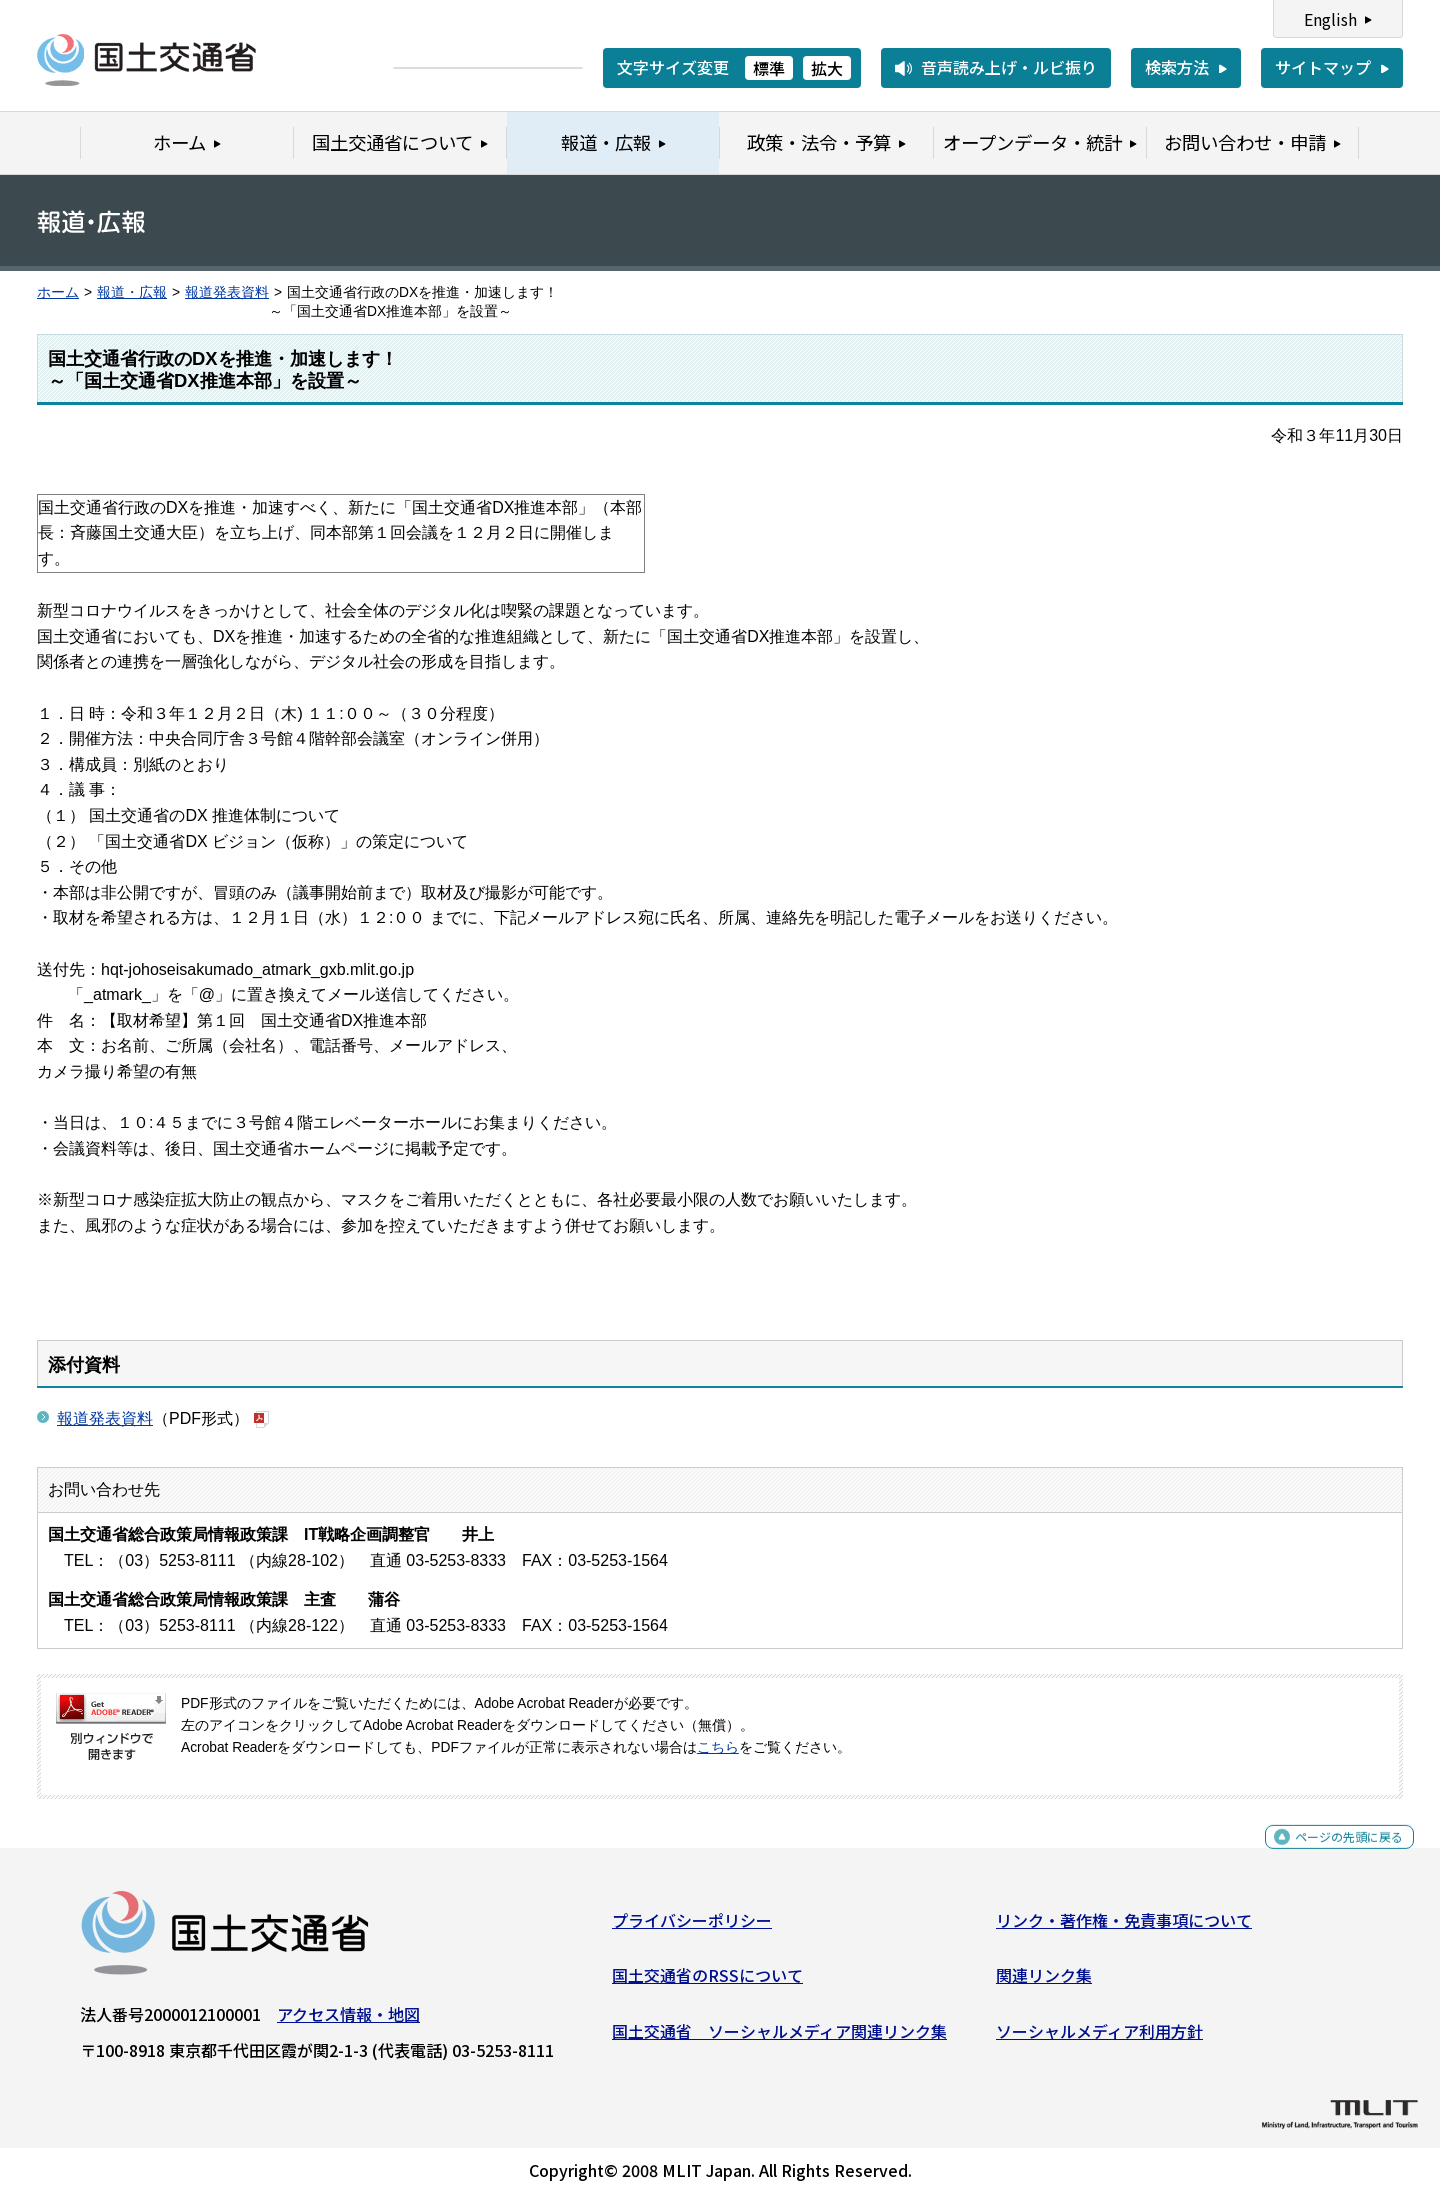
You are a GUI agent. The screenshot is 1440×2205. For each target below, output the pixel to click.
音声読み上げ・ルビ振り (1009, 67)
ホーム (58, 292)
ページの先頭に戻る (1332, 1854)
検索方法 (1177, 67)
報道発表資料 (227, 292)
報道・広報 (132, 292)
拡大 (827, 68)
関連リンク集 (1044, 1983)
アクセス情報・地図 (348, 2021)
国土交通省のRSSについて (707, 1983)
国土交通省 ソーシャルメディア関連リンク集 (779, 2039)
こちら (718, 1747)
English (1330, 19)
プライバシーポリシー (692, 1927)
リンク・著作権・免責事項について (1124, 1927)
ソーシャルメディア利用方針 (1099, 2039)
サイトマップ (1323, 67)
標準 (769, 68)
